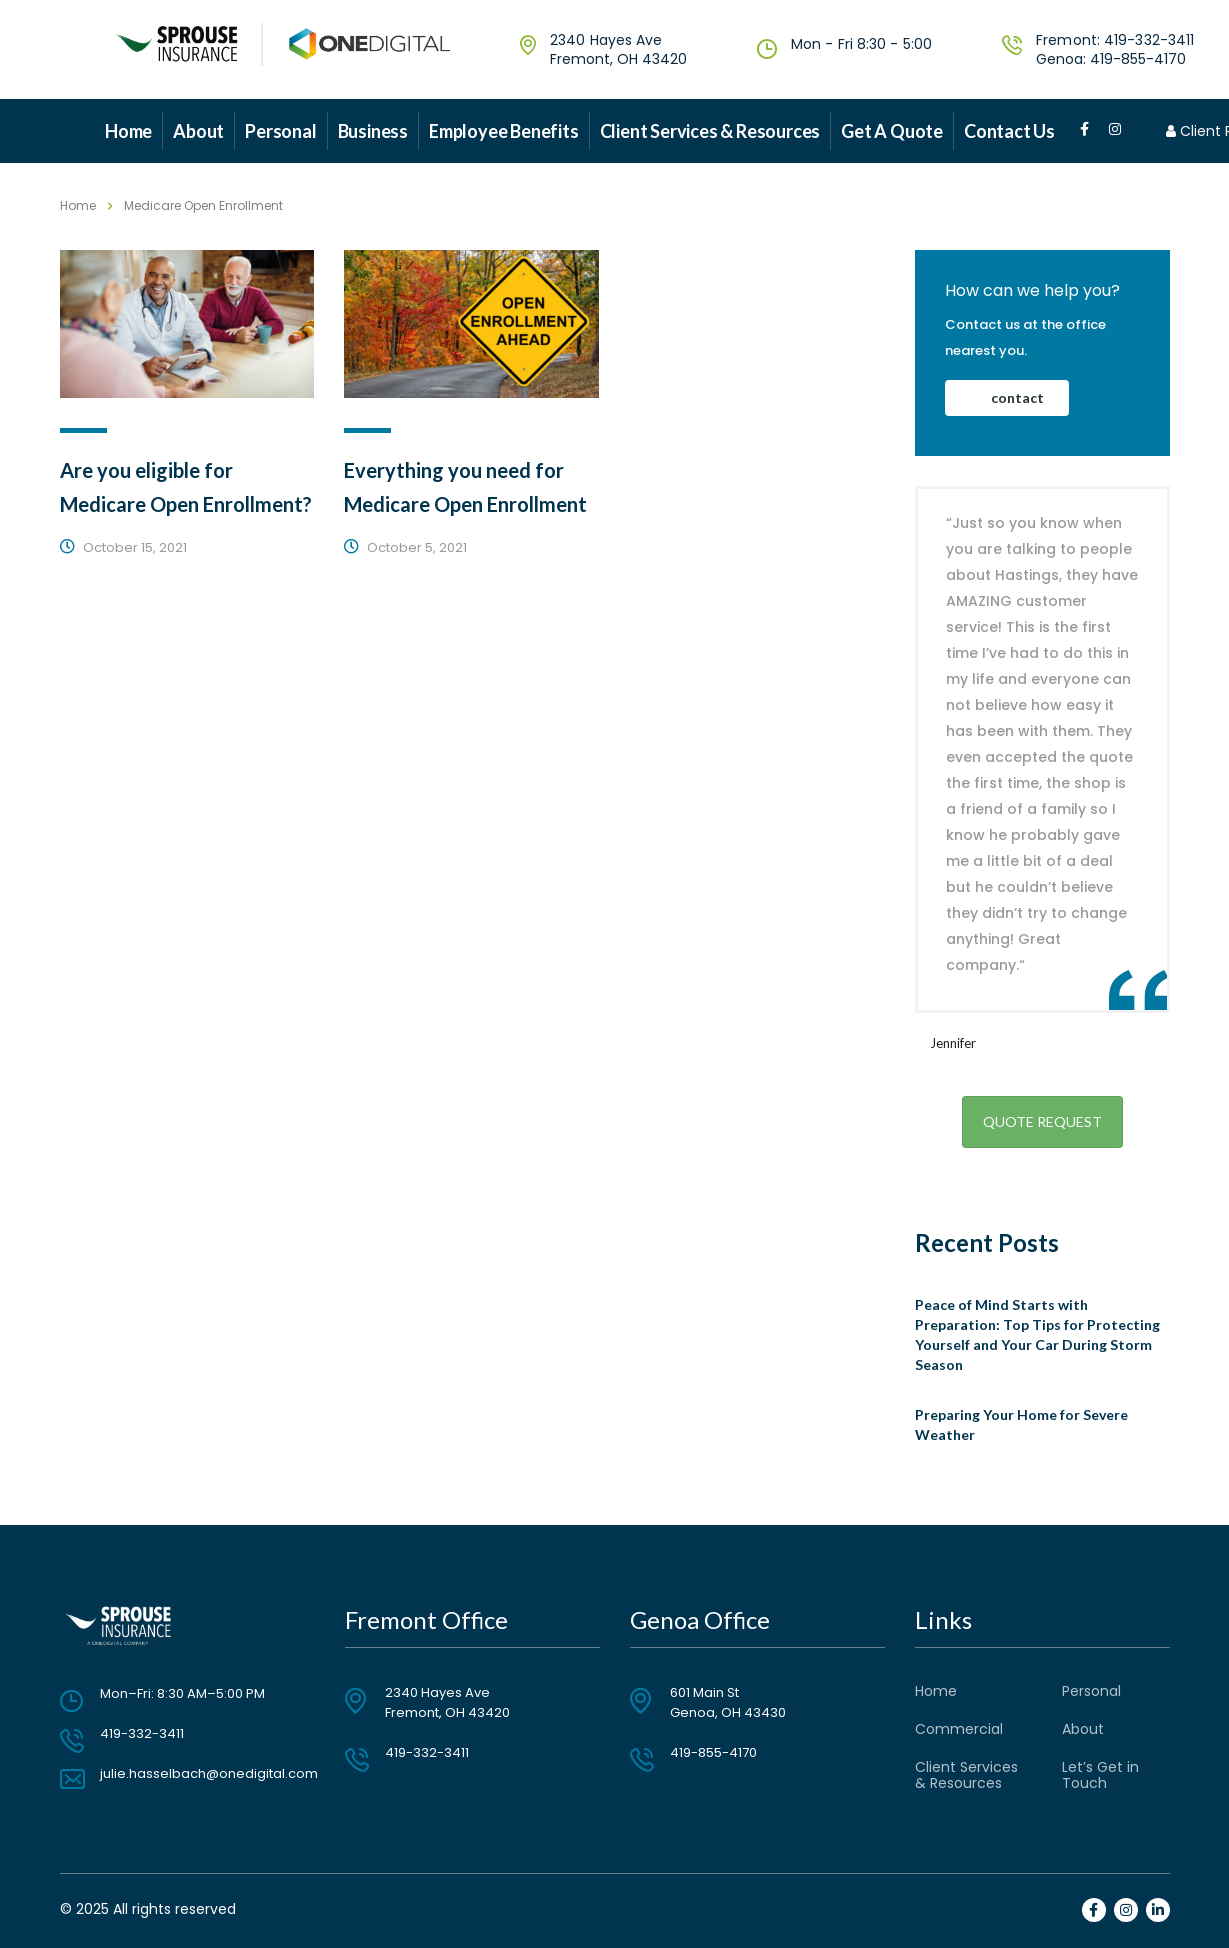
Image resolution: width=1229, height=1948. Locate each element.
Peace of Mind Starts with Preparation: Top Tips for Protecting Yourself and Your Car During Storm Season (1037, 1334)
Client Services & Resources (710, 131)
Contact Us (1009, 131)
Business (373, 131)
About (198, 131)
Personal (280, 131)
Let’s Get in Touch (1100, 1775)
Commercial (959, 1729)
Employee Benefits (504, 131)
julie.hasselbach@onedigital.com (209, 1773)
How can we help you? (1032, 290)
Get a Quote (892, 131)
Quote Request (1042, 1121)
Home (128, 131)
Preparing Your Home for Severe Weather (1021, 1424)
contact (1017, 397)
